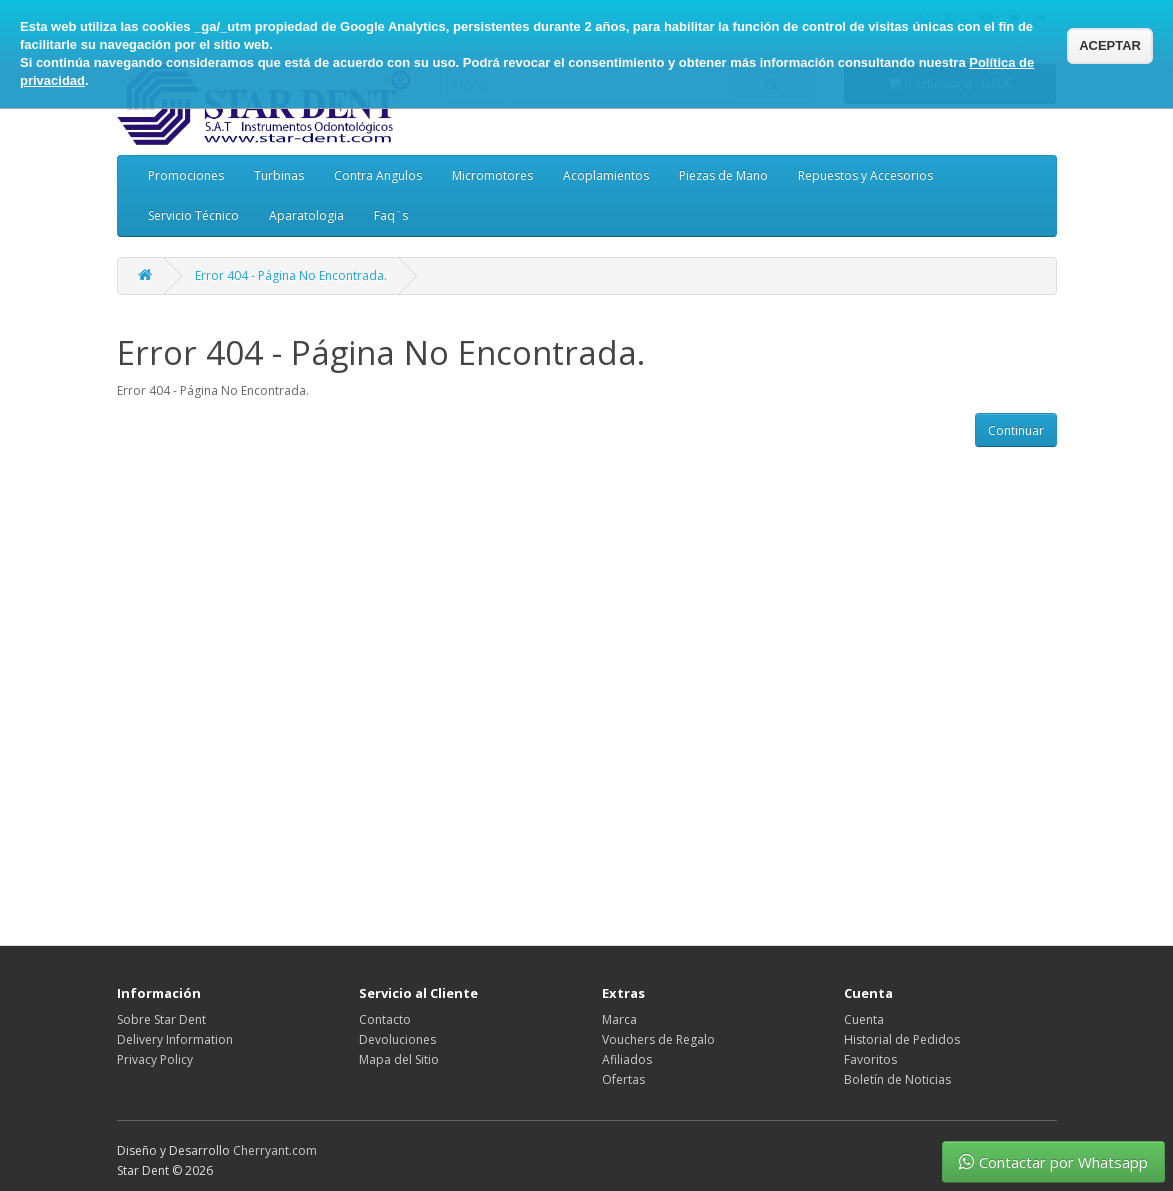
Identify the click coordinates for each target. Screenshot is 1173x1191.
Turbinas (279, 175)
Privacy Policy (155, 1059)
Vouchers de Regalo (658, 1039)
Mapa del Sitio (399, 1059)
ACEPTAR (1110, 45)
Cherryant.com (275, 1150)
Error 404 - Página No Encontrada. (291, 275)
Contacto (385, 1019)
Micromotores (492, 175)
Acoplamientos (606, 175)
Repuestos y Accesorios (865, 175)
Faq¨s (391, 215)
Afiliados (627, 1059)
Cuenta (864, 1019)
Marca (619, 1019)
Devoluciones (397, 1039)
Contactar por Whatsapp (1053, 1162)
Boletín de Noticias (897, 1079)
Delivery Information (175, 1039)
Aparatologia (306, 215)
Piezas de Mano (723, 175)
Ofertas (623, 1079)
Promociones (186, 175)
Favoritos (870, 1059)
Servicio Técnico (193, 215)
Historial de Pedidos (902, 1039)
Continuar (1016, 430)
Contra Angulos (378, 175)
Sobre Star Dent (161, 1019)
